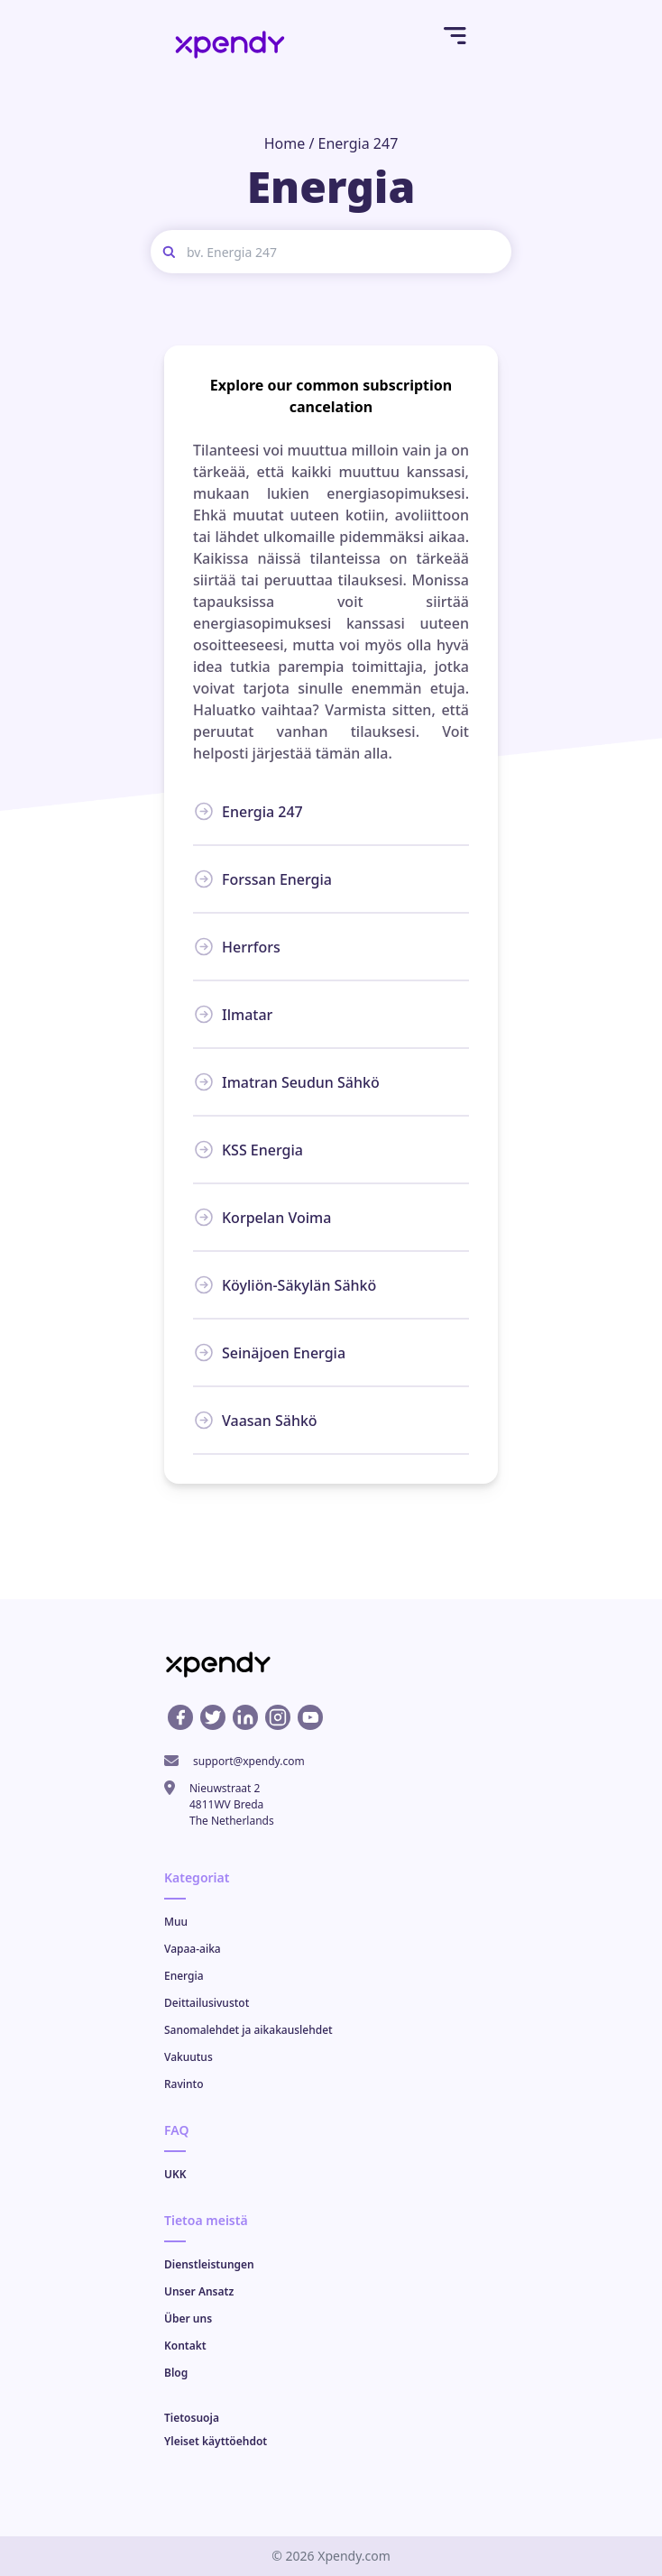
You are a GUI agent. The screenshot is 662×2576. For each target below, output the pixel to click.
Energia (184, 1975)
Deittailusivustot (206, 2002)
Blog (176, 2372)
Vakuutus (188, 2057)
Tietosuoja (191, 2417)
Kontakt (185, 2345)
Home (285, 143)
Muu (176, 1921)
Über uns (188, 2318)
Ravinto (183, 2084)
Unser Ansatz (199, 2291)
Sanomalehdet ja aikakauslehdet (248, 2030)
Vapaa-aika (192, 1948)
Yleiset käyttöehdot (215, 2441)
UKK (175, 2174)
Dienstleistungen (209, 2264)
